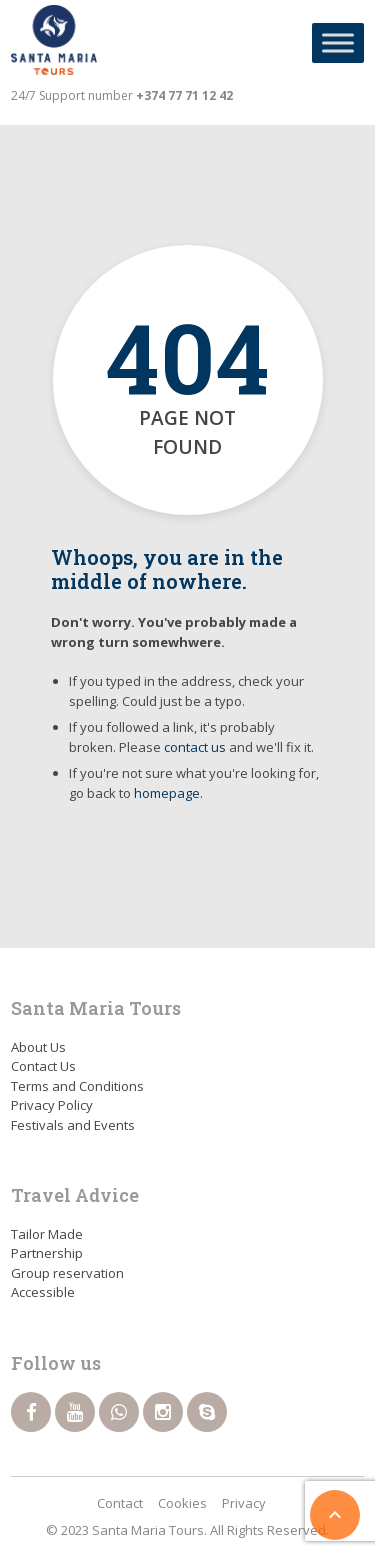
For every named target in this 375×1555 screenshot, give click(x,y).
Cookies (182, 1503)
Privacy (244, 1503)
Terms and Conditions (77, 1086)
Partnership (47, 1253)
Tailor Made (47, 1234)
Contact (120, 1503)
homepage (167, 793)
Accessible (43, 1292)
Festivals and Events (73, 1125)
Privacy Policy (52, 1105)
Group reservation (67, 1273)
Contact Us (43, 1066)
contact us (195, 747)
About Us (38, 1047)
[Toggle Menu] (338, 42)
